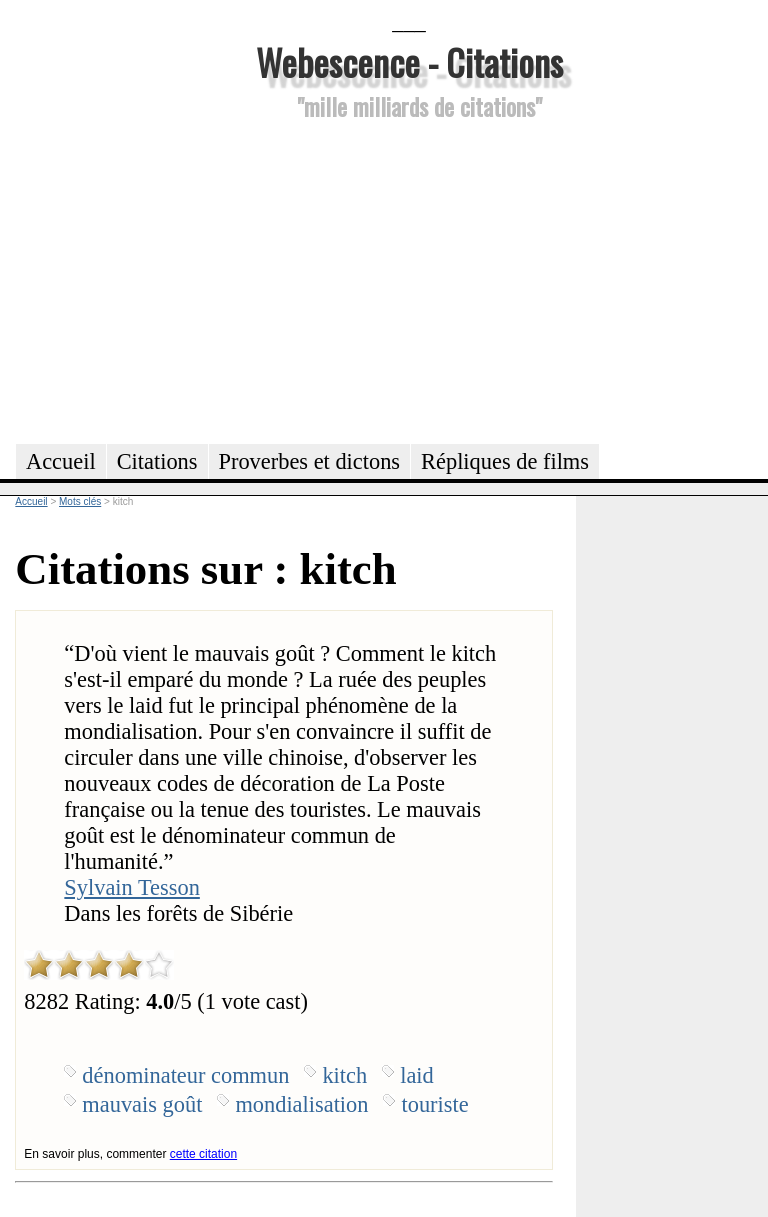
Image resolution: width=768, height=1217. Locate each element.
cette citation (203, 1154)
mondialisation (301, 1104)
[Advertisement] (409, 279)
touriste (434, 1104)
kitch (344, 1075)
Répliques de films (505, 461)
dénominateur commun (185, 1075)
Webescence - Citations (409, 61)
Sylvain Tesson (131, 887)
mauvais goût (142, 1104)
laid (417, 1075)
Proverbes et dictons (310, 461)
